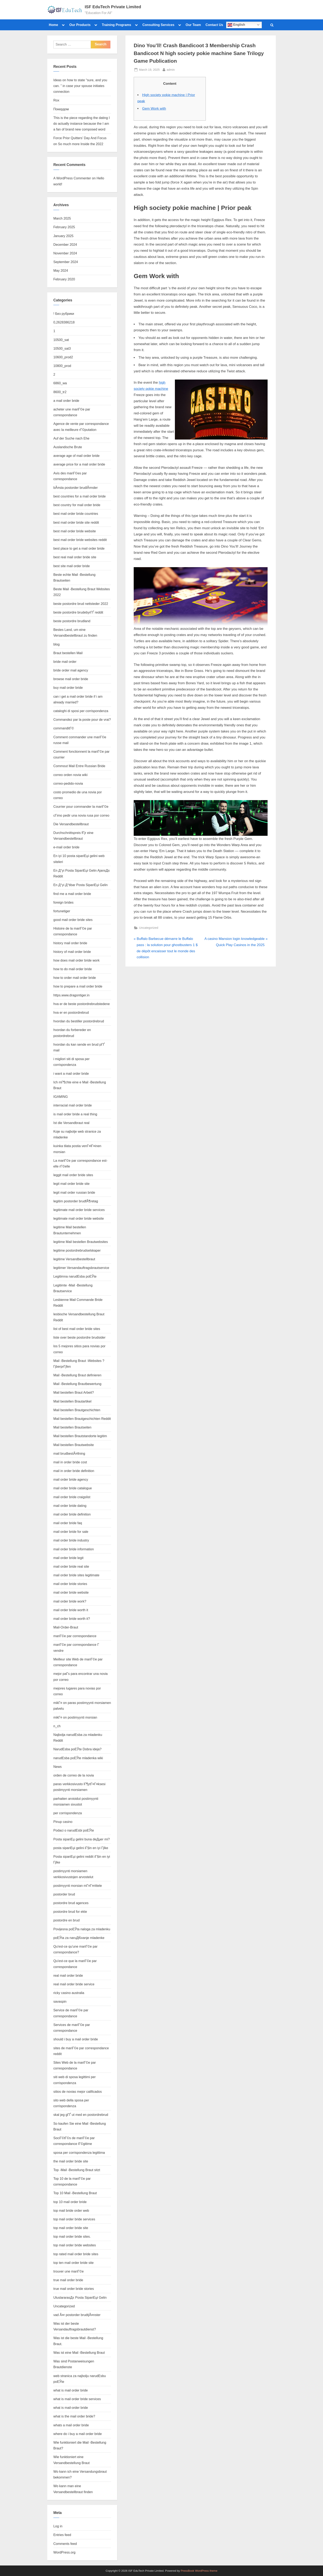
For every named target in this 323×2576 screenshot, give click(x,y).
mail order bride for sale (70, 1531)
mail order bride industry (71, 1540)
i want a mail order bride (71, 1073)
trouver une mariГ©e (68, 2271)
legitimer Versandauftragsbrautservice (81, 1268)
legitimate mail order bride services (79, 1210)
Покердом (61, 109)
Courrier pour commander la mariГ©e (80, 806)
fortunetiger (61, 911)
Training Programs (116, 25)
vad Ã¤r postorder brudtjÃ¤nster (77, 2315)
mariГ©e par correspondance (74, 1636)
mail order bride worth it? (71, 1618)
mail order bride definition (72, 1514)
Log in (57, 2526)
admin (171, 69)
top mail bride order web (71, 2210)
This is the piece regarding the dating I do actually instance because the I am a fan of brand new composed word (81, 123)
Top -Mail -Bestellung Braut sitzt (76, 2170)
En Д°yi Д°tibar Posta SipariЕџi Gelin (80, 885)
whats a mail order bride (71, 2425)
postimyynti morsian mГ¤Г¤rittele (77, 1885)
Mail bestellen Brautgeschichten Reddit (82, 1418)
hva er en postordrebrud (71, 1012)
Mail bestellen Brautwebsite (73, 1445)
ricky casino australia (68, 1993)
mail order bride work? (69, 1601)
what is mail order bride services (77, 2399)
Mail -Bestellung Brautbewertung (77, 1384)
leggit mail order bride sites (73, 1175)
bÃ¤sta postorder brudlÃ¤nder (75, 487)
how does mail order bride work (76, 960)
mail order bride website (71, 1592)
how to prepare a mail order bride (77, 986)
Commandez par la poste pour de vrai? (82, 719)
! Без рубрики (63, 313)
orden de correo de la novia (73, 1775)
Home (53, 25)
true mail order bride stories (73, 2288)
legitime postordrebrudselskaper (77, 1250)
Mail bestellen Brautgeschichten (76, 1410)
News (57, 1766)
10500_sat (61, 340)
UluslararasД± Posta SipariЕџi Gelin (79, 2297)
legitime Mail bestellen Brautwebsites (80, 1242)
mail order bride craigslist (71, 1497)
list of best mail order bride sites (76, 1329)
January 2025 (63, 236)
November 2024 (65, 253)
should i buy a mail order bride (75, 2039)
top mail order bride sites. (72, 2236)
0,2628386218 (64, 322)
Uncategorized (148, 927)
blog (56, 644)
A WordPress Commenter (72, 178)
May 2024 (60, 270)
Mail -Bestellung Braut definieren (77, 1375)
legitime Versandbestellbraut (74, 1259)
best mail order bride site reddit (76, 522)
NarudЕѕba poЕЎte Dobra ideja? (77, 1749)
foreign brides (63, 902)
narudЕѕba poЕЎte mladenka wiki (78, 1758)
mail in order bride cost (70, 1462)
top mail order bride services (74, 2219)
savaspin (60, 2001)
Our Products (79, 25)
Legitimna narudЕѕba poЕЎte (74, 1276)
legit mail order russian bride (74, 1192)
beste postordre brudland (71, 621)
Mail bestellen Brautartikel (72, 1401)
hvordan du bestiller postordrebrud (78, 1021)
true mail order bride (68, 2280)
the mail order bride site (70, 2161)
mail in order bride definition (73, 1471)
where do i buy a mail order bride (77, 2434)
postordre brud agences (71, 1903)
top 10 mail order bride (70, 2202)
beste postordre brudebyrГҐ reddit (78, 612)
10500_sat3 (62, 348)
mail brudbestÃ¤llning (69, 1453)
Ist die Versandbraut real (71, 1123)
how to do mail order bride (72, 969)
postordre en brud (66, 1920)
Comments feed (65, 2543)
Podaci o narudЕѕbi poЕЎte (73, 1830)
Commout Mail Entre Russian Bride (79, 766)
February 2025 (64, 227)
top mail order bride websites (74, 2245)
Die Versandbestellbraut (71, 824)
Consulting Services (158, 25)
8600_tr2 (60, 392)
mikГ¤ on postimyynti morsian (75, 1717)
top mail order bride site (70, 2228)
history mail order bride (70, 943)
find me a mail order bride (72, 894)
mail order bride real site (71, 1566)
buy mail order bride (68, 687)
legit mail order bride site (71, 1183)
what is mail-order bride (70, 2407)
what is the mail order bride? (74, 2416)
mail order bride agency (70, 1479)
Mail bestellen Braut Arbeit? (73, 1392)
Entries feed (62, 2535)
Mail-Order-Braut (65, 1627)
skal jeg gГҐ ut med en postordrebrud (80, 2114)
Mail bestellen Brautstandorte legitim (80, 1436)
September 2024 (65, 262)
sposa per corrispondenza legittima (79, 2152)
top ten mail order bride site (73, 2262)
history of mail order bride (72, 952)
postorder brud (64, 1894)
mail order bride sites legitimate (76, 1575)
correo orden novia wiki (70, 775)
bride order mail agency (70, 670)
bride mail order (64, 661)
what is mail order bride (70, 2390)
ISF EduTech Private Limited (113, 7)
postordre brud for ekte (70, 1911)
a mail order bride (66, 400)
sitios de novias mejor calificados (77, 2091)
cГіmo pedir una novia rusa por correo (81, 815)
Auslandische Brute (67, 447)
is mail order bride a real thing (75, 1114)
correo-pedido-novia (68, 783)
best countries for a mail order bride (79, 496)
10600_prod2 (63, 357)
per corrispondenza (67, 1813)
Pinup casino (62, 1822)
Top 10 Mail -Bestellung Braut (75, 2193)
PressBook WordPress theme (199, 2570)
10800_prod (62, 366)
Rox (56, 100)
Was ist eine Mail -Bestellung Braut (79, 2352)
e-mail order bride (66, 847)
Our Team (193, 25)
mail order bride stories (70, 1584)
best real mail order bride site (74, 557)
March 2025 (62, 218)
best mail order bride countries (75, 513)
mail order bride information (73, 1549)
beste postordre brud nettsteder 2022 (80, 603)
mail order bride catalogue (72, 1488)
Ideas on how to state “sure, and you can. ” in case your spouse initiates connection (80, 86)
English (236, 24)
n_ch (57, 1726)
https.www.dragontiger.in (71, 995)
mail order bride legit (68, 1558)
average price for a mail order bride (79, 464)
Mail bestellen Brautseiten (72, 1427)
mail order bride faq (67, 1523)
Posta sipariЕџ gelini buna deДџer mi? (81, 1839)
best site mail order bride (71, 566)
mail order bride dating (70, 1505)
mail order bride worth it (70, 1610)
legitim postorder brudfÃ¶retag (75, 1201)
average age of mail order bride (76, 455)
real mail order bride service (73, 1984)
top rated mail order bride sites (75, 2254)
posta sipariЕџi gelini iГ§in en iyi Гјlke (80, 1848)
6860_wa (60, 383)
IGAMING (60, 1096)
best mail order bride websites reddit (80, 540)
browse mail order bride (70, 679)
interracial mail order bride (72, 1105)
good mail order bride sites (72, 920)
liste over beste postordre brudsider (79, 1337)
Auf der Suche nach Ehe (71, 438)
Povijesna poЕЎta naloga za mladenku (81, 1929)
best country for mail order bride (76, 505)
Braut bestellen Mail (68, 653)
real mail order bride (68, 1975)
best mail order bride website (74, 531)
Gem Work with (154, 109)
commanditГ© (63, 728)
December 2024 (65, 244)
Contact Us (214, 25)
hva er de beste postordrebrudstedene (81, 1004)
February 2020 (64, 279)
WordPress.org (64, 2552)
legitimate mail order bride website (78, 1218)
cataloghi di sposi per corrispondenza (80, 711)
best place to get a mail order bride (79, 548)
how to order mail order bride (74, 977)
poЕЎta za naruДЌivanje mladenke (78, 1938)
